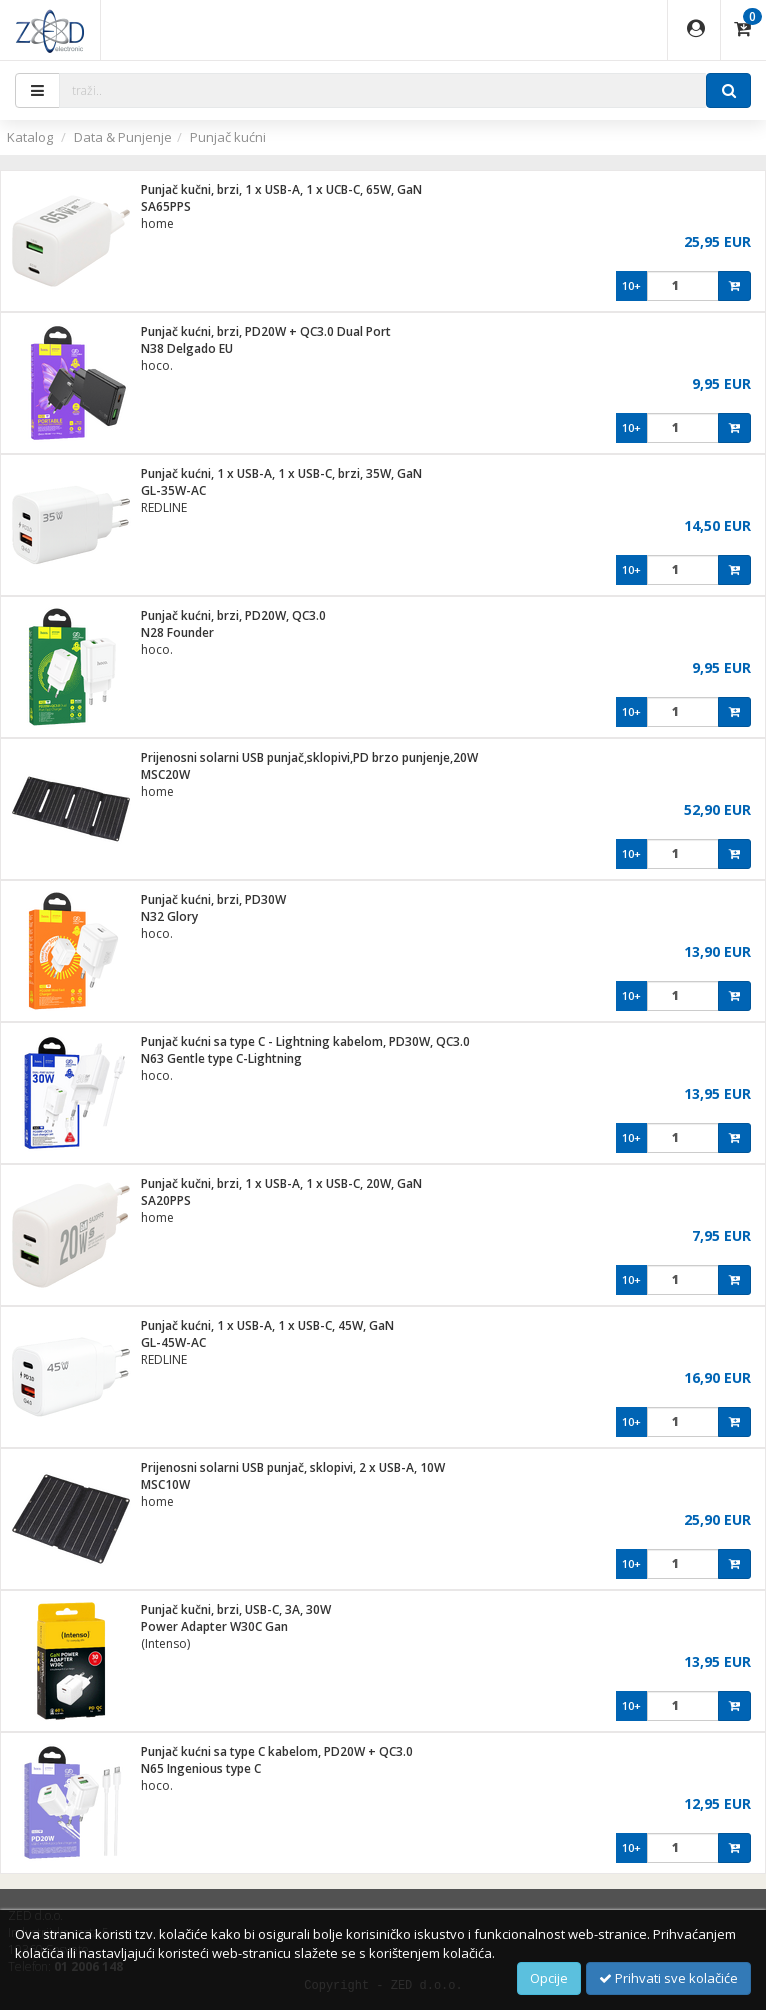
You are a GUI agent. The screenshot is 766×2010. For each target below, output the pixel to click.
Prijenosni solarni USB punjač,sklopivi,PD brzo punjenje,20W (309, 757)
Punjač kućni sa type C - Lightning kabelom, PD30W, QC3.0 (305, 1041)
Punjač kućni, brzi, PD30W (213, 899)
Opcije (549, 1978)
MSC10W (165, 1484)
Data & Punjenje (123, 137)
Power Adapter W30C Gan (214, 1626)
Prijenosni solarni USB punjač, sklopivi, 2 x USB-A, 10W (293, 1467)
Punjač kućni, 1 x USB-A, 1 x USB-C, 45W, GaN (267, 1325)
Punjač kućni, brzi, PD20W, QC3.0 (233, 615)
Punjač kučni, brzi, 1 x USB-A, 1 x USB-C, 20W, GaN (281, 1183)
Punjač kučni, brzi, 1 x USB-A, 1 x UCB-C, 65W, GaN (281, 189)
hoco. (157, 365)
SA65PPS (166, 206)
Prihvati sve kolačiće (668, 1978)
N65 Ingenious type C (201, 1768)
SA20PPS (166, 1200)
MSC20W (165, 774)
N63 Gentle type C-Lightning (221, 1058)
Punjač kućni (228, 137)
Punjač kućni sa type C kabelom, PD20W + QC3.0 (277, 1751)
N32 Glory (169, 916)
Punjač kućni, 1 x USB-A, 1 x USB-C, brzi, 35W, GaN (281, 473)
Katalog (30, 137)
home (157, 223)
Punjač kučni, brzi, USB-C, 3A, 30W (236, 1609)
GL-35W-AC (173, 490)
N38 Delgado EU (187, 348)
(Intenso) (165, 1643)
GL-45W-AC (173, 1342)
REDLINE (164, 507)
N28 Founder (177, 632)
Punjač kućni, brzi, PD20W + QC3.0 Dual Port (266, 331)
